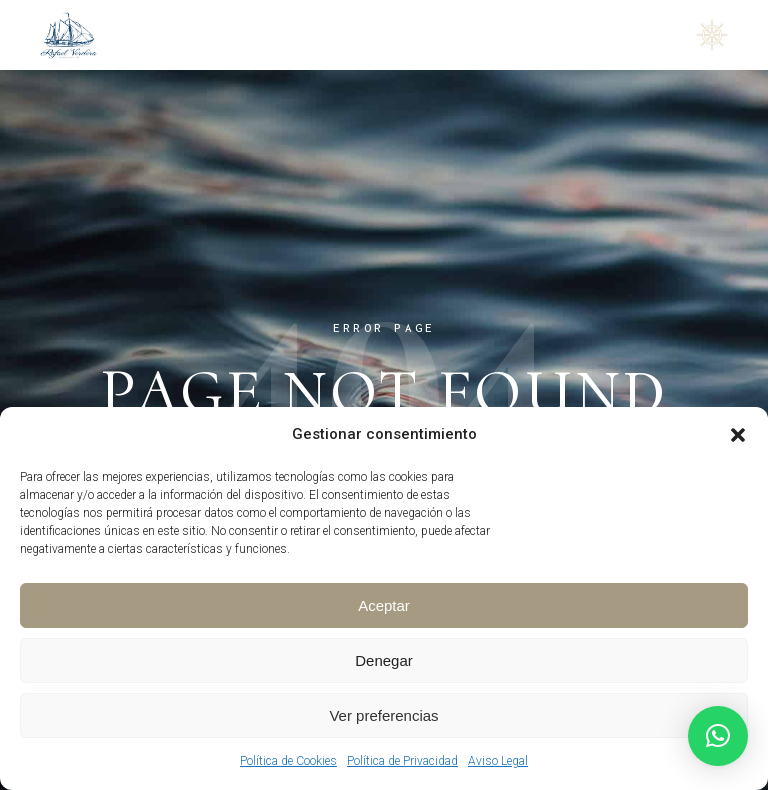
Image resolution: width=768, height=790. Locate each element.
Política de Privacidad (402, 761)
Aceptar (384, 605)
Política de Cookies (288, 761)
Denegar (384, 660)
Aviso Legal (498, 761)
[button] (738, 435)
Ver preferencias (383, 715)
